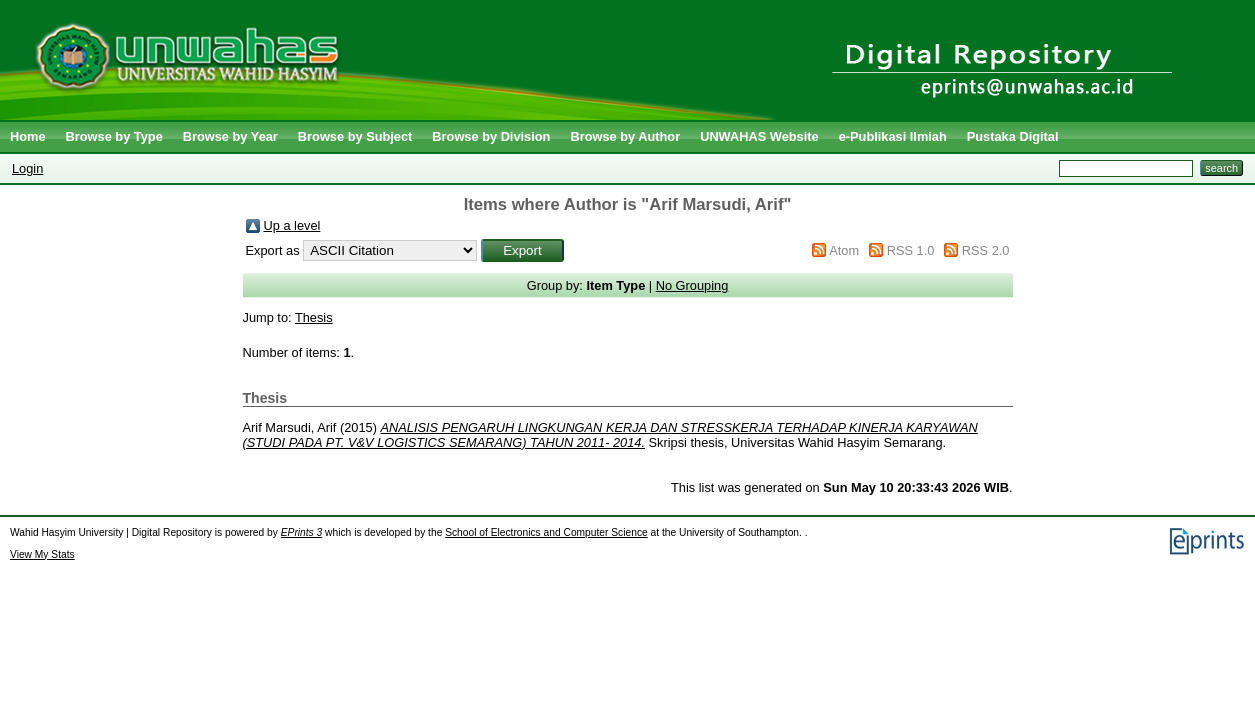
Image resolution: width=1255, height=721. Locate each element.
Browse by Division (491, 136)
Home (28, 136)
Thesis (314, 317)
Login (27, 168)
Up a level (292, 225)
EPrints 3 (302, 532)
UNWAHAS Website (759, 136)
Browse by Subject (355, 136)
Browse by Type (114, 136)
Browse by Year (230, 136)
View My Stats (42, 554)
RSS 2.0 (986, 250)
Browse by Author (625, 136)
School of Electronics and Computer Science (546, 532)
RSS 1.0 (911, 250)
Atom (844, 250)
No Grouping (692, 285)
